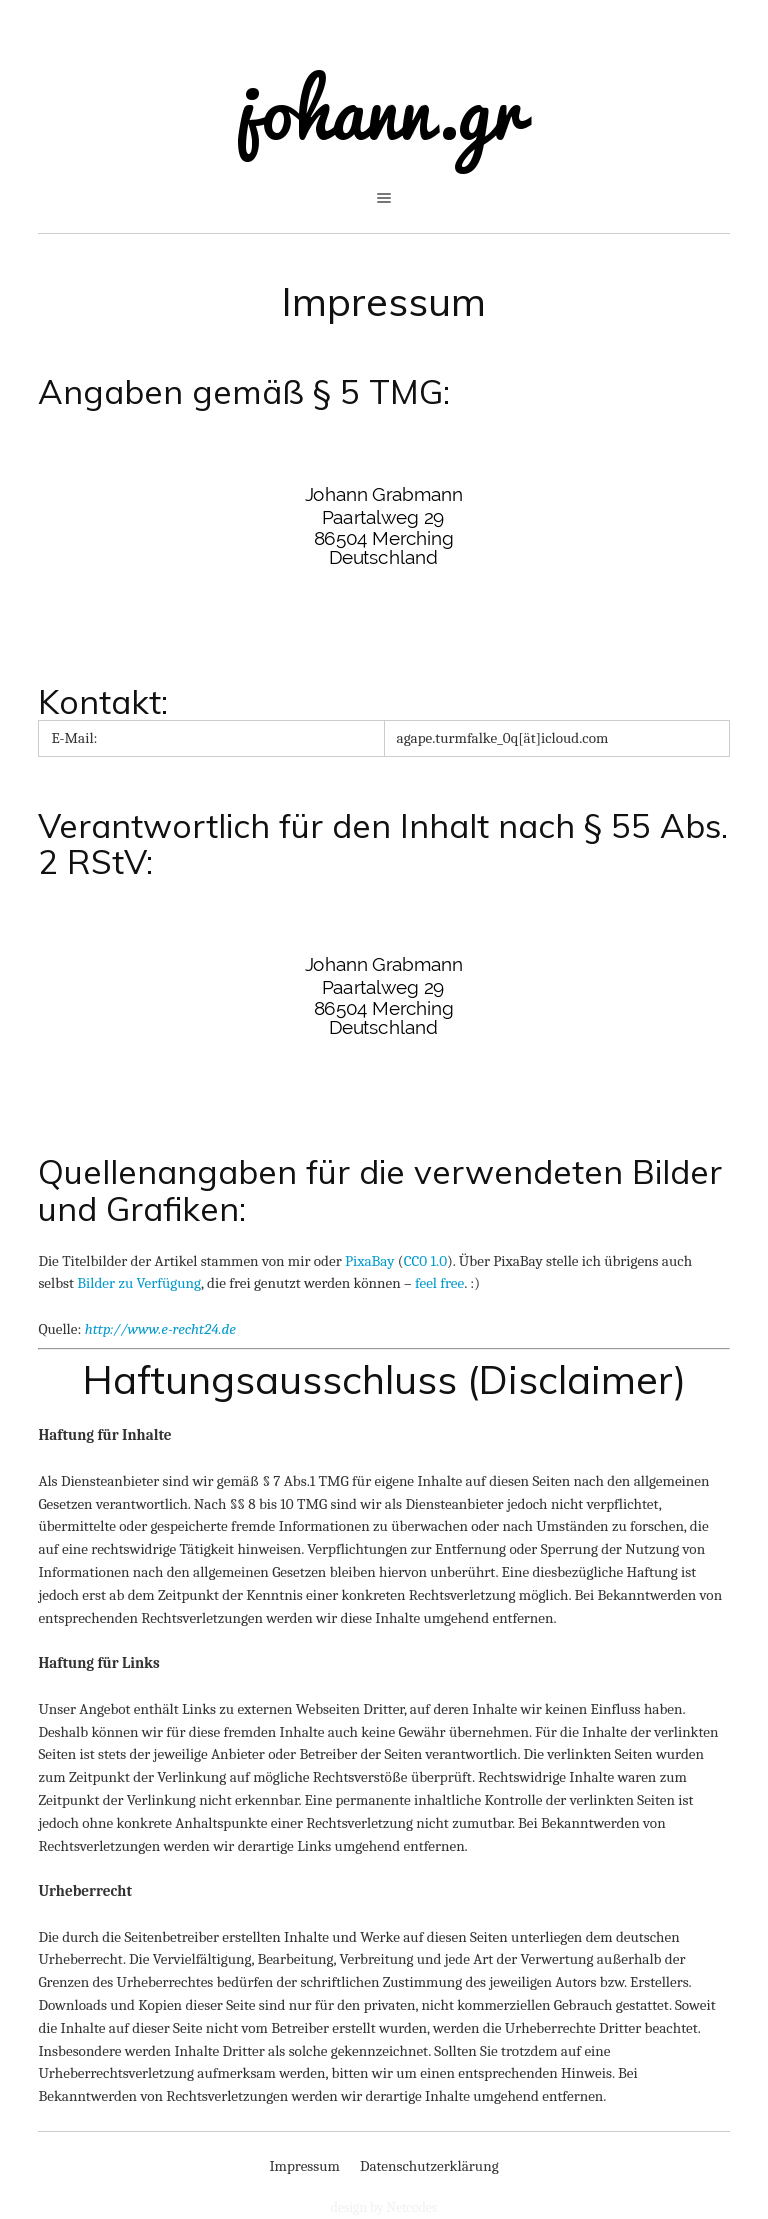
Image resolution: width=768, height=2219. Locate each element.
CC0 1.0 (425, 1261)
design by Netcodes (384, 2207)
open (384, 198)
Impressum (384, 301)
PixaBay (370, 1261)
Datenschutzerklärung (429, 2166)
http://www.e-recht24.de (160, 1329)
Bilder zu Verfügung (139, 1283)
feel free (439, 1283)
